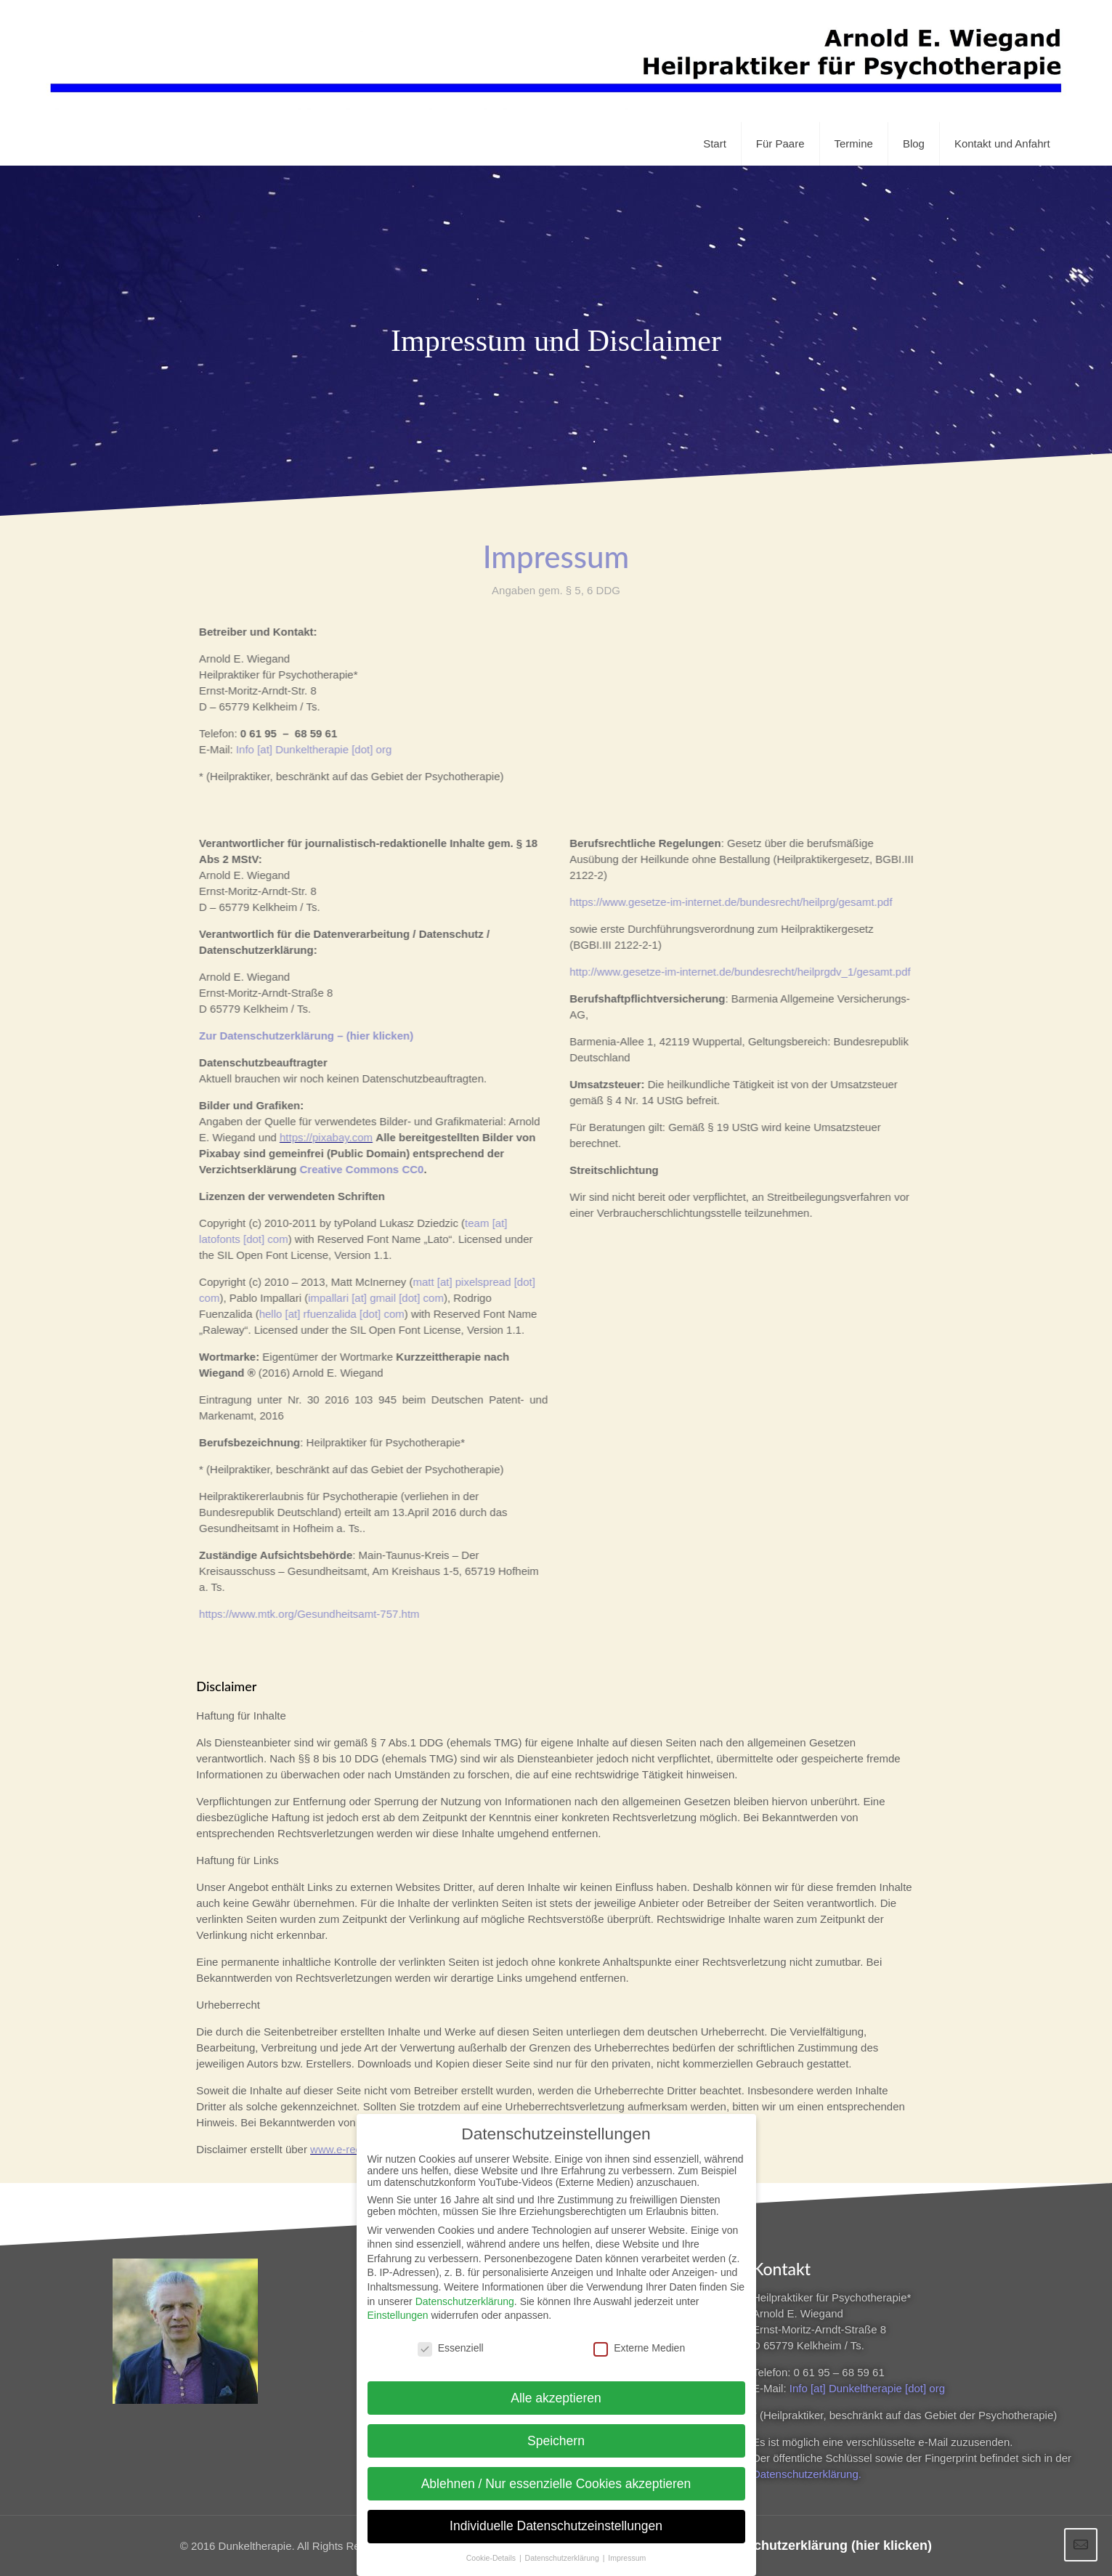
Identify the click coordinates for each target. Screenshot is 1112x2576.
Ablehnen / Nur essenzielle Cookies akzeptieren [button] (556, 2474)
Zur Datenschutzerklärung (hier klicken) (809, 2545)
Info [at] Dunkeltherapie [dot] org (302, 749)
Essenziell (451, 2338)
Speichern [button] (556, 2431)
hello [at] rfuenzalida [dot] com (320, 1314)
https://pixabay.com (314, 1137)
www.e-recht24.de (353, 2149)
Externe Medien (639, 2338)
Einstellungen (398, 2306)
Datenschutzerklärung (464, 2292)
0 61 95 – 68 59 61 (839, 2372)
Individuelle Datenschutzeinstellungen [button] (556, 2517)
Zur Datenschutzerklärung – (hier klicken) (294, 1035)
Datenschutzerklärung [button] (563, 2548)
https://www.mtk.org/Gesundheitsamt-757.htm (297, 1614)
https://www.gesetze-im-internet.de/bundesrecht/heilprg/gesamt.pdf (719, 902)
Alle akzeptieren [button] (556, 2388)
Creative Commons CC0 (350, 1169)
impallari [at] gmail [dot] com (364, 1298)
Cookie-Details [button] (492, 2548)
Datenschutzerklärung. (806, 2474)
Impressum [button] (627, 2548)
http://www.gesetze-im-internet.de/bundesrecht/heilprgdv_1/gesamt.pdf (728, 971)
